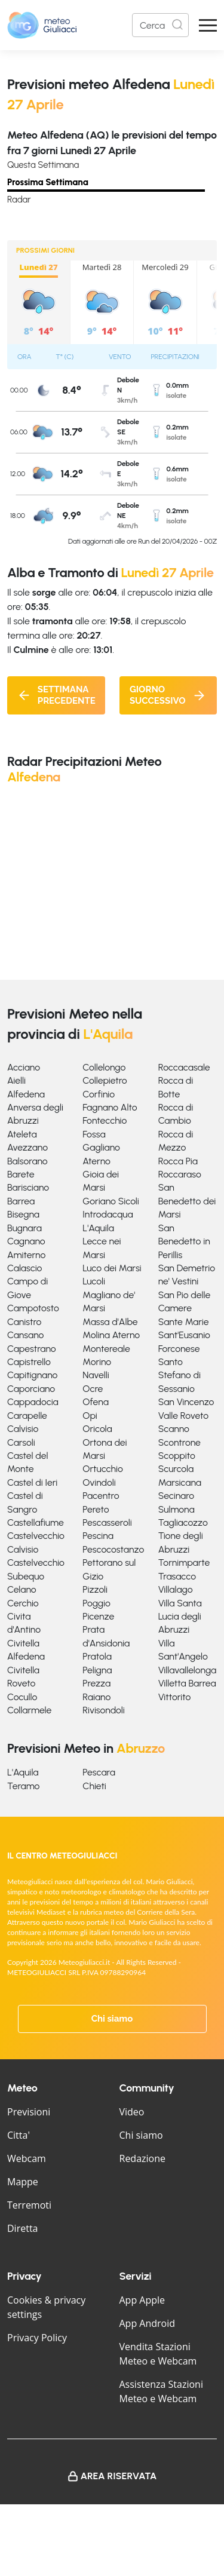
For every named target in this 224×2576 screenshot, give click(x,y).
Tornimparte (184, 1562)
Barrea (21, 1201)
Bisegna (23, 1214)
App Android (147, 2323)
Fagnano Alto (109, 1107)
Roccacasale (184, 1067)
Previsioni (28, 2111)
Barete (20, 1174)
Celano (21, 1589)
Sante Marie (183, 1321)
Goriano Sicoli (110, 1201)
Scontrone (179, 1442)
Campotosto (33, 1308)
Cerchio (23, 1603)
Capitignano (32, 1375)
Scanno (173, 1428)
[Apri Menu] (208, 25)
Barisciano (28, 1187)
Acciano (23, 1067)
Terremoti (29, 2205)
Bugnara (24, 1228)
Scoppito (176, 1455)
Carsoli (21, 1442)
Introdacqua (107, 1214)
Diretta (22, 2228)
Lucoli (93, 1281)
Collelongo (103, 1067)
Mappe (22, 2181)
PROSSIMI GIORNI (45, 250)
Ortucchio (102, 1468)
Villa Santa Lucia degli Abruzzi (180, 1616)
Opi (89, 1415)
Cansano (25, 1335)
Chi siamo (112, 2018)
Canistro (24, 1321)
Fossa (93, 1134)
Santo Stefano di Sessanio (179, 1375)
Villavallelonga (187, 1670)
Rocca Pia (178, 1161)
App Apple (142, 2300)
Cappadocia (33, 1401)
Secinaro (176, 1495)
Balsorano (27, 1161)
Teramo (23, 1786)
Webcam (26, 2158)
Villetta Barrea (187, 1683)
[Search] (160, 25)
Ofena (95, 1401)
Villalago (175, 1589)
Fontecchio (104, 1120)
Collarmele (29, 1710)
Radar (19, 199)
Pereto (95, 1509)
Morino (96, 1361)
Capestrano (31, 1348)
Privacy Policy (37, 2337)
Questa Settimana (43, 165)
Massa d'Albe (109, 1321)
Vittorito (174, 1697)
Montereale (106, 1348)
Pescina (97, 1535)
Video (132, 2111)
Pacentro (100, 1495)
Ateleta (22, 1134)
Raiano (96, 1697)
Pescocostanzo (113, 1549)
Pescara (98, 1772)
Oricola (97, 1428)
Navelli (95, 1375)
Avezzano (27, 1147)
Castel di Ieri (32, 1482)
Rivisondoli (103, 1710)
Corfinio (98, 1094)
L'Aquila (98, 1228)
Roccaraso (179, 1174)
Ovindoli (98, 1482)
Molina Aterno (111, 1335)
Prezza (96, 1683)
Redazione (142, 2158)
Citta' (18, 2135)
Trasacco (177, 1576)
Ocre (92, 1388)
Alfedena (26, 1094)
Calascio (24, 1268)
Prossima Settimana (47, 182)
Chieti (94, 1786)
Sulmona (176, 1509)
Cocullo (22, 1697)
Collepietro (104, 1080)
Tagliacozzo (183, 1522)
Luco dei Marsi (111, 1268)
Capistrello (29, 1361)
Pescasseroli (106, 1522)
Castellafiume (35, 1522)
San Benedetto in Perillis (184, 1241)
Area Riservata (119, 2476)
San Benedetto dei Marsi (187, 1201)
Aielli (16, 1080)
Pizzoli (95, 1589)
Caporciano (31, 1388)
